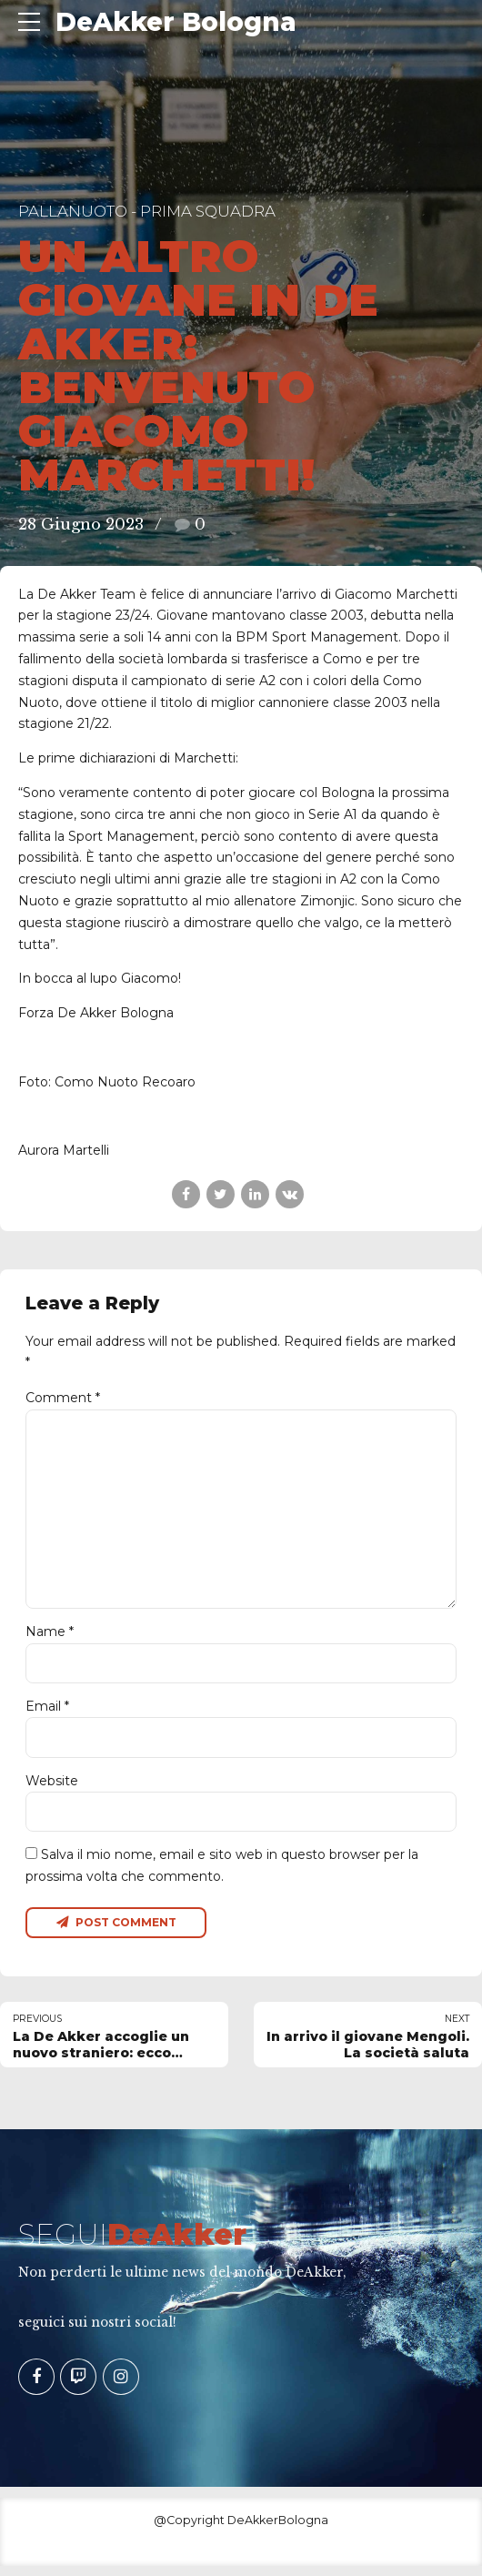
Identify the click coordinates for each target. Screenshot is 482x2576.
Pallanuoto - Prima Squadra (147, 211)
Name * (49, 1638)
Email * (47, 1713)
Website (51, 1788)
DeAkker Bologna (175, 21)
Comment (62, 1397)
